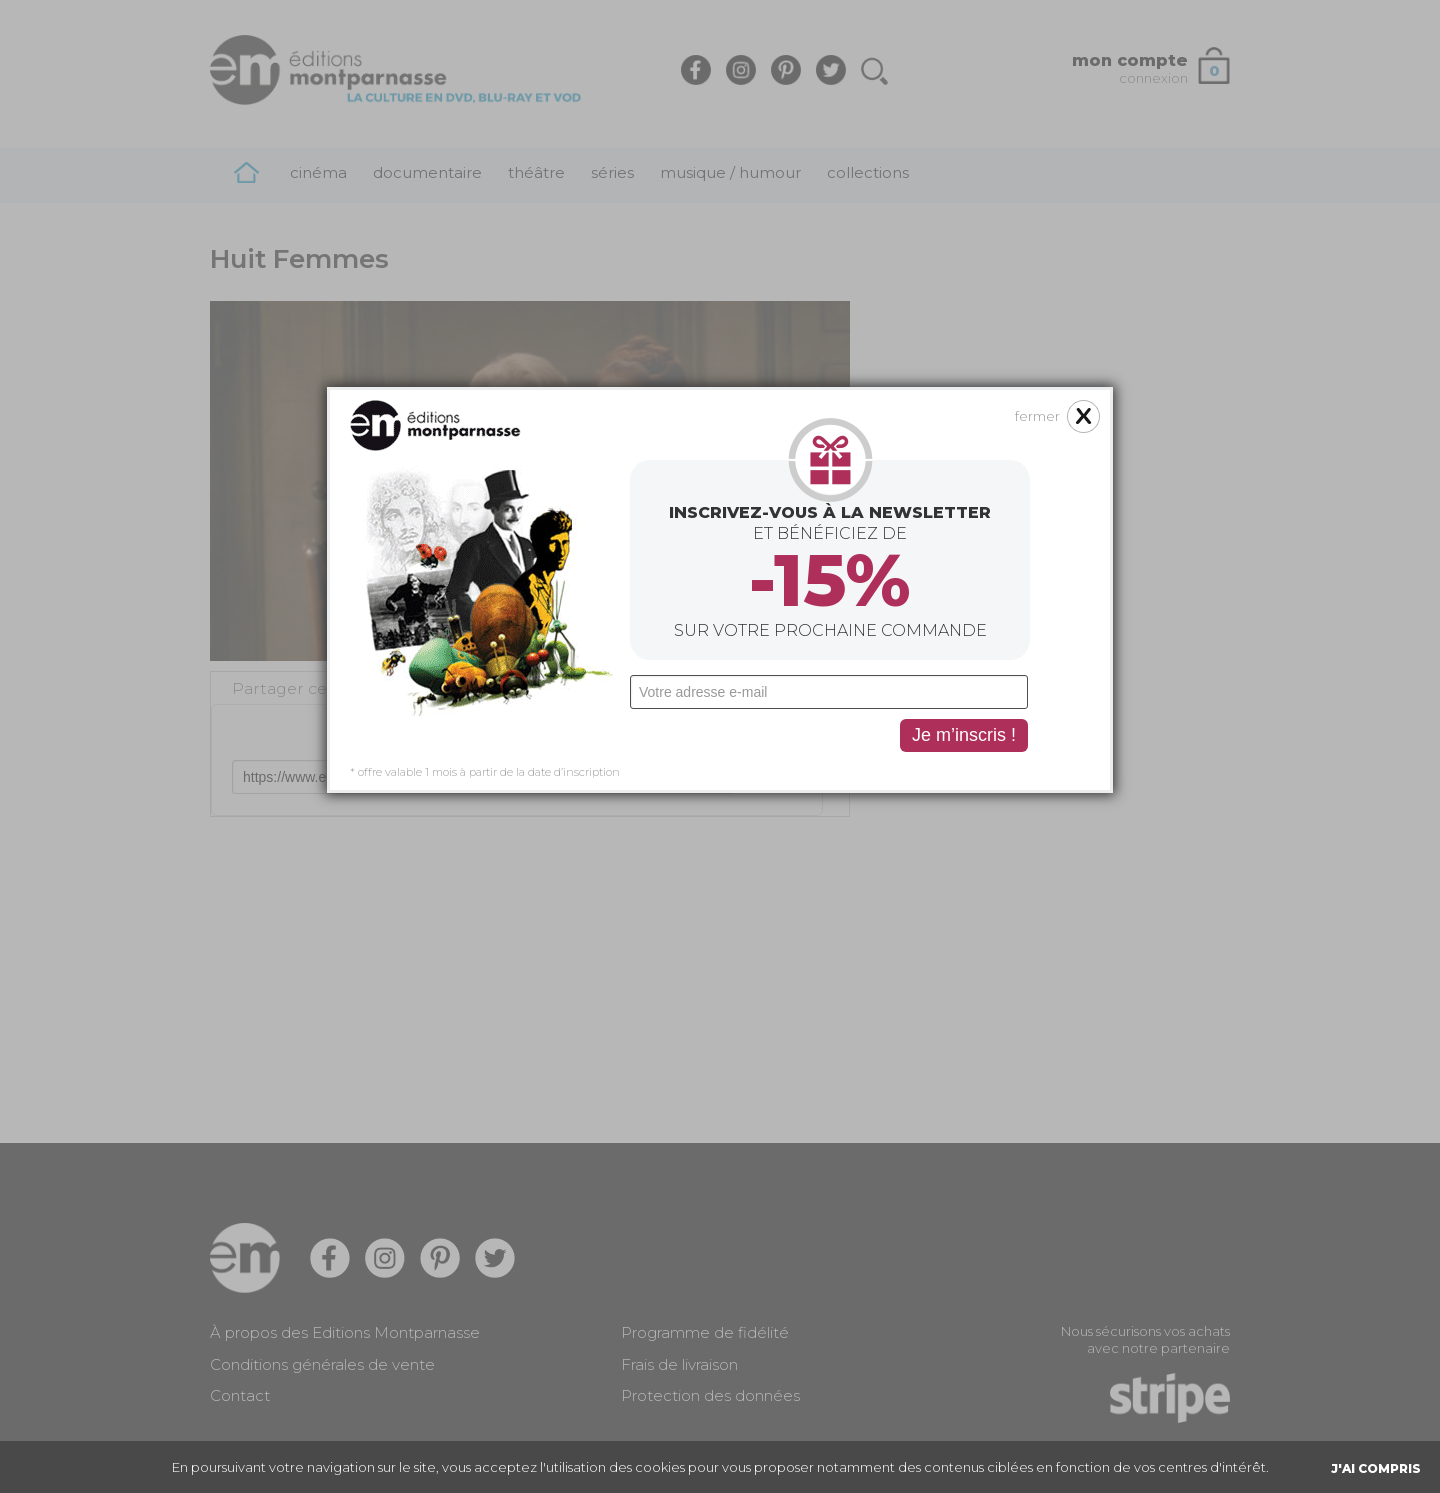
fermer (1037, 342)
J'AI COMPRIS (1376, 1468)
